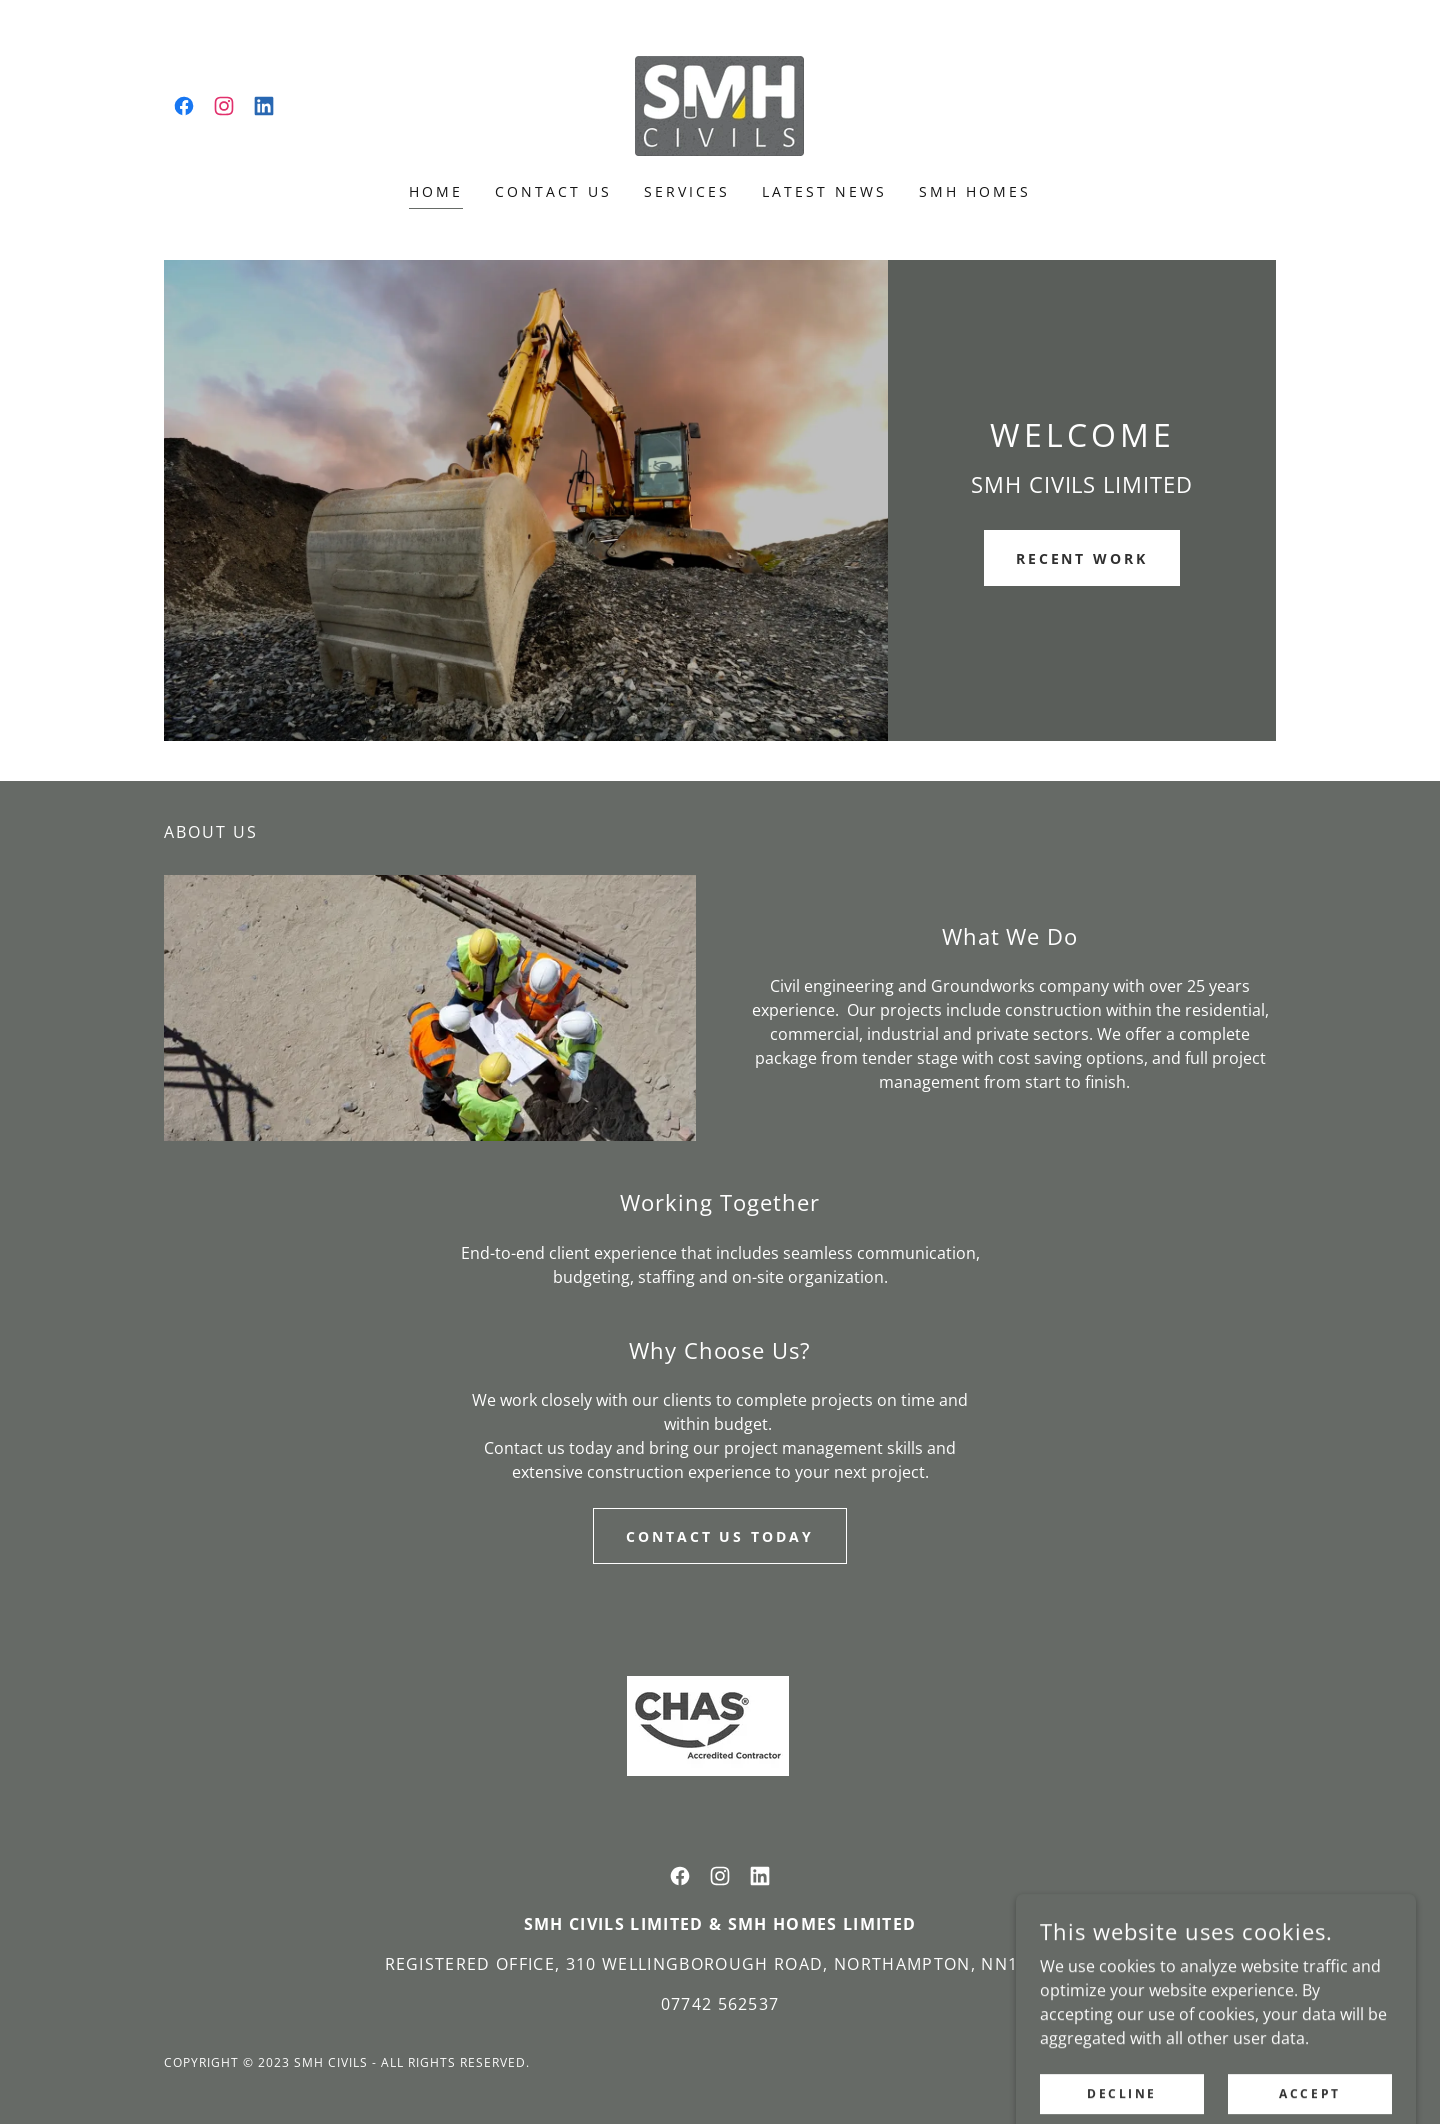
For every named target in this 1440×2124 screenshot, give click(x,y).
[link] (184, 106)
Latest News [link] (824, 191)
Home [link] (436, 191)
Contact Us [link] (553, 191)
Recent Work (1082, 558)
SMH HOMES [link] (975, 191)
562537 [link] (749, 2004)
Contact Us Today (720, 1536)
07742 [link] (687, 2004)
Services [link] (687, 191)
